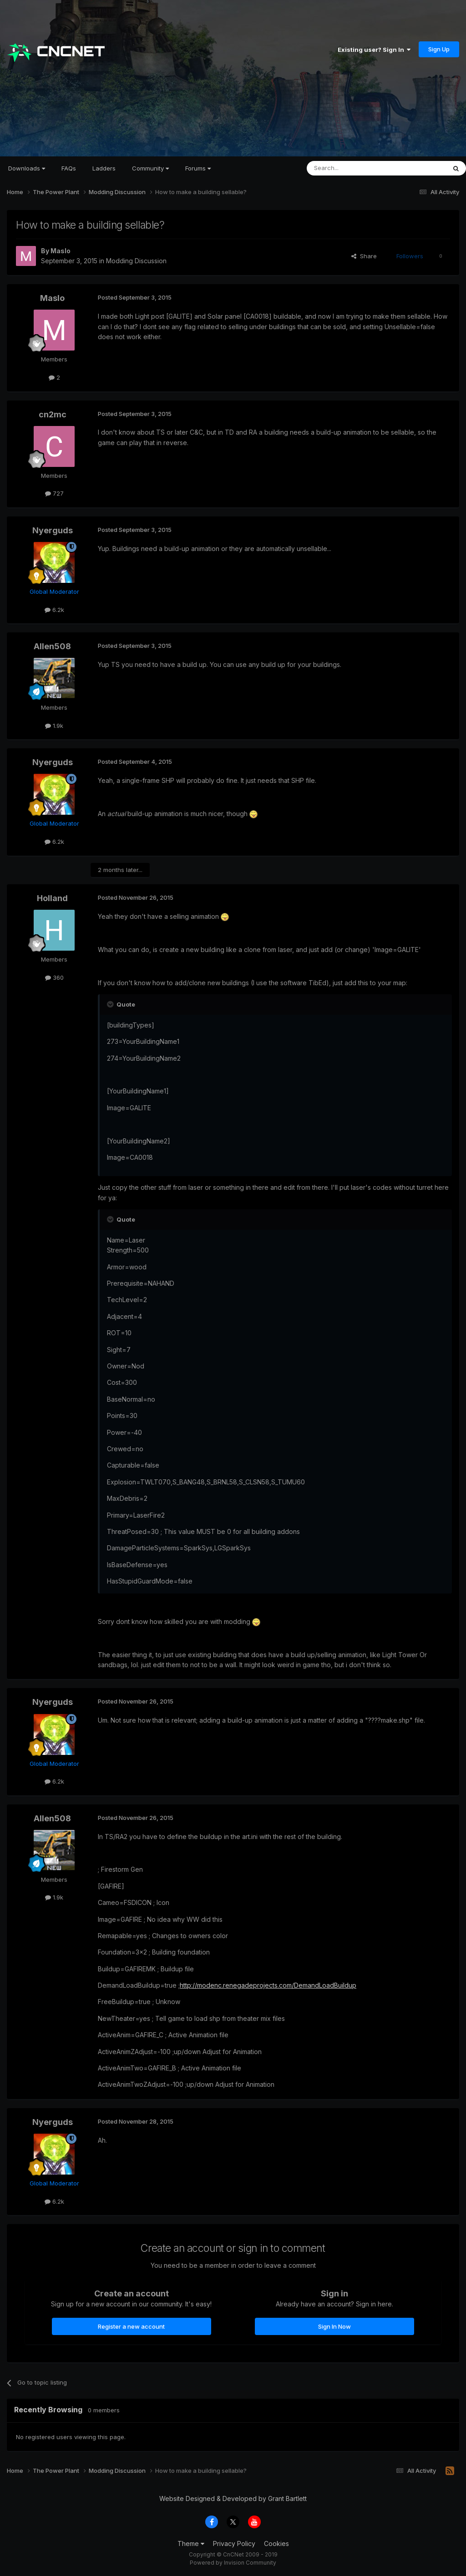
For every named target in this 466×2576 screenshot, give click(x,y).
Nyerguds (52, 530)
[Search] (353, 168)
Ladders (104, 168)
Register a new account (131, 2326)
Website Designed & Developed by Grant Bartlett (233, 2498)
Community (150, 168)
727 (54, 493)
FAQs (68, 168)
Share (364, 256)
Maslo (61, 251)
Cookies (276, 2543)
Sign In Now (334, 2326)
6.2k (54, 609)
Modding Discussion (136, 261)
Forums (198, 168)
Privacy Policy (234, 2543)
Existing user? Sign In (374, 49)
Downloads (26, 168)
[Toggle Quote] (111, 1004)
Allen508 (52, 646)
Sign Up (439, 49)
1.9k (54, 725)
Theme (190, 2543)
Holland (52, 898)
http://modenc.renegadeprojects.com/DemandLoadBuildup (268, 1985)
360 (54, 977)
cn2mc (52, 414)
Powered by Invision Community (233, 2562)
